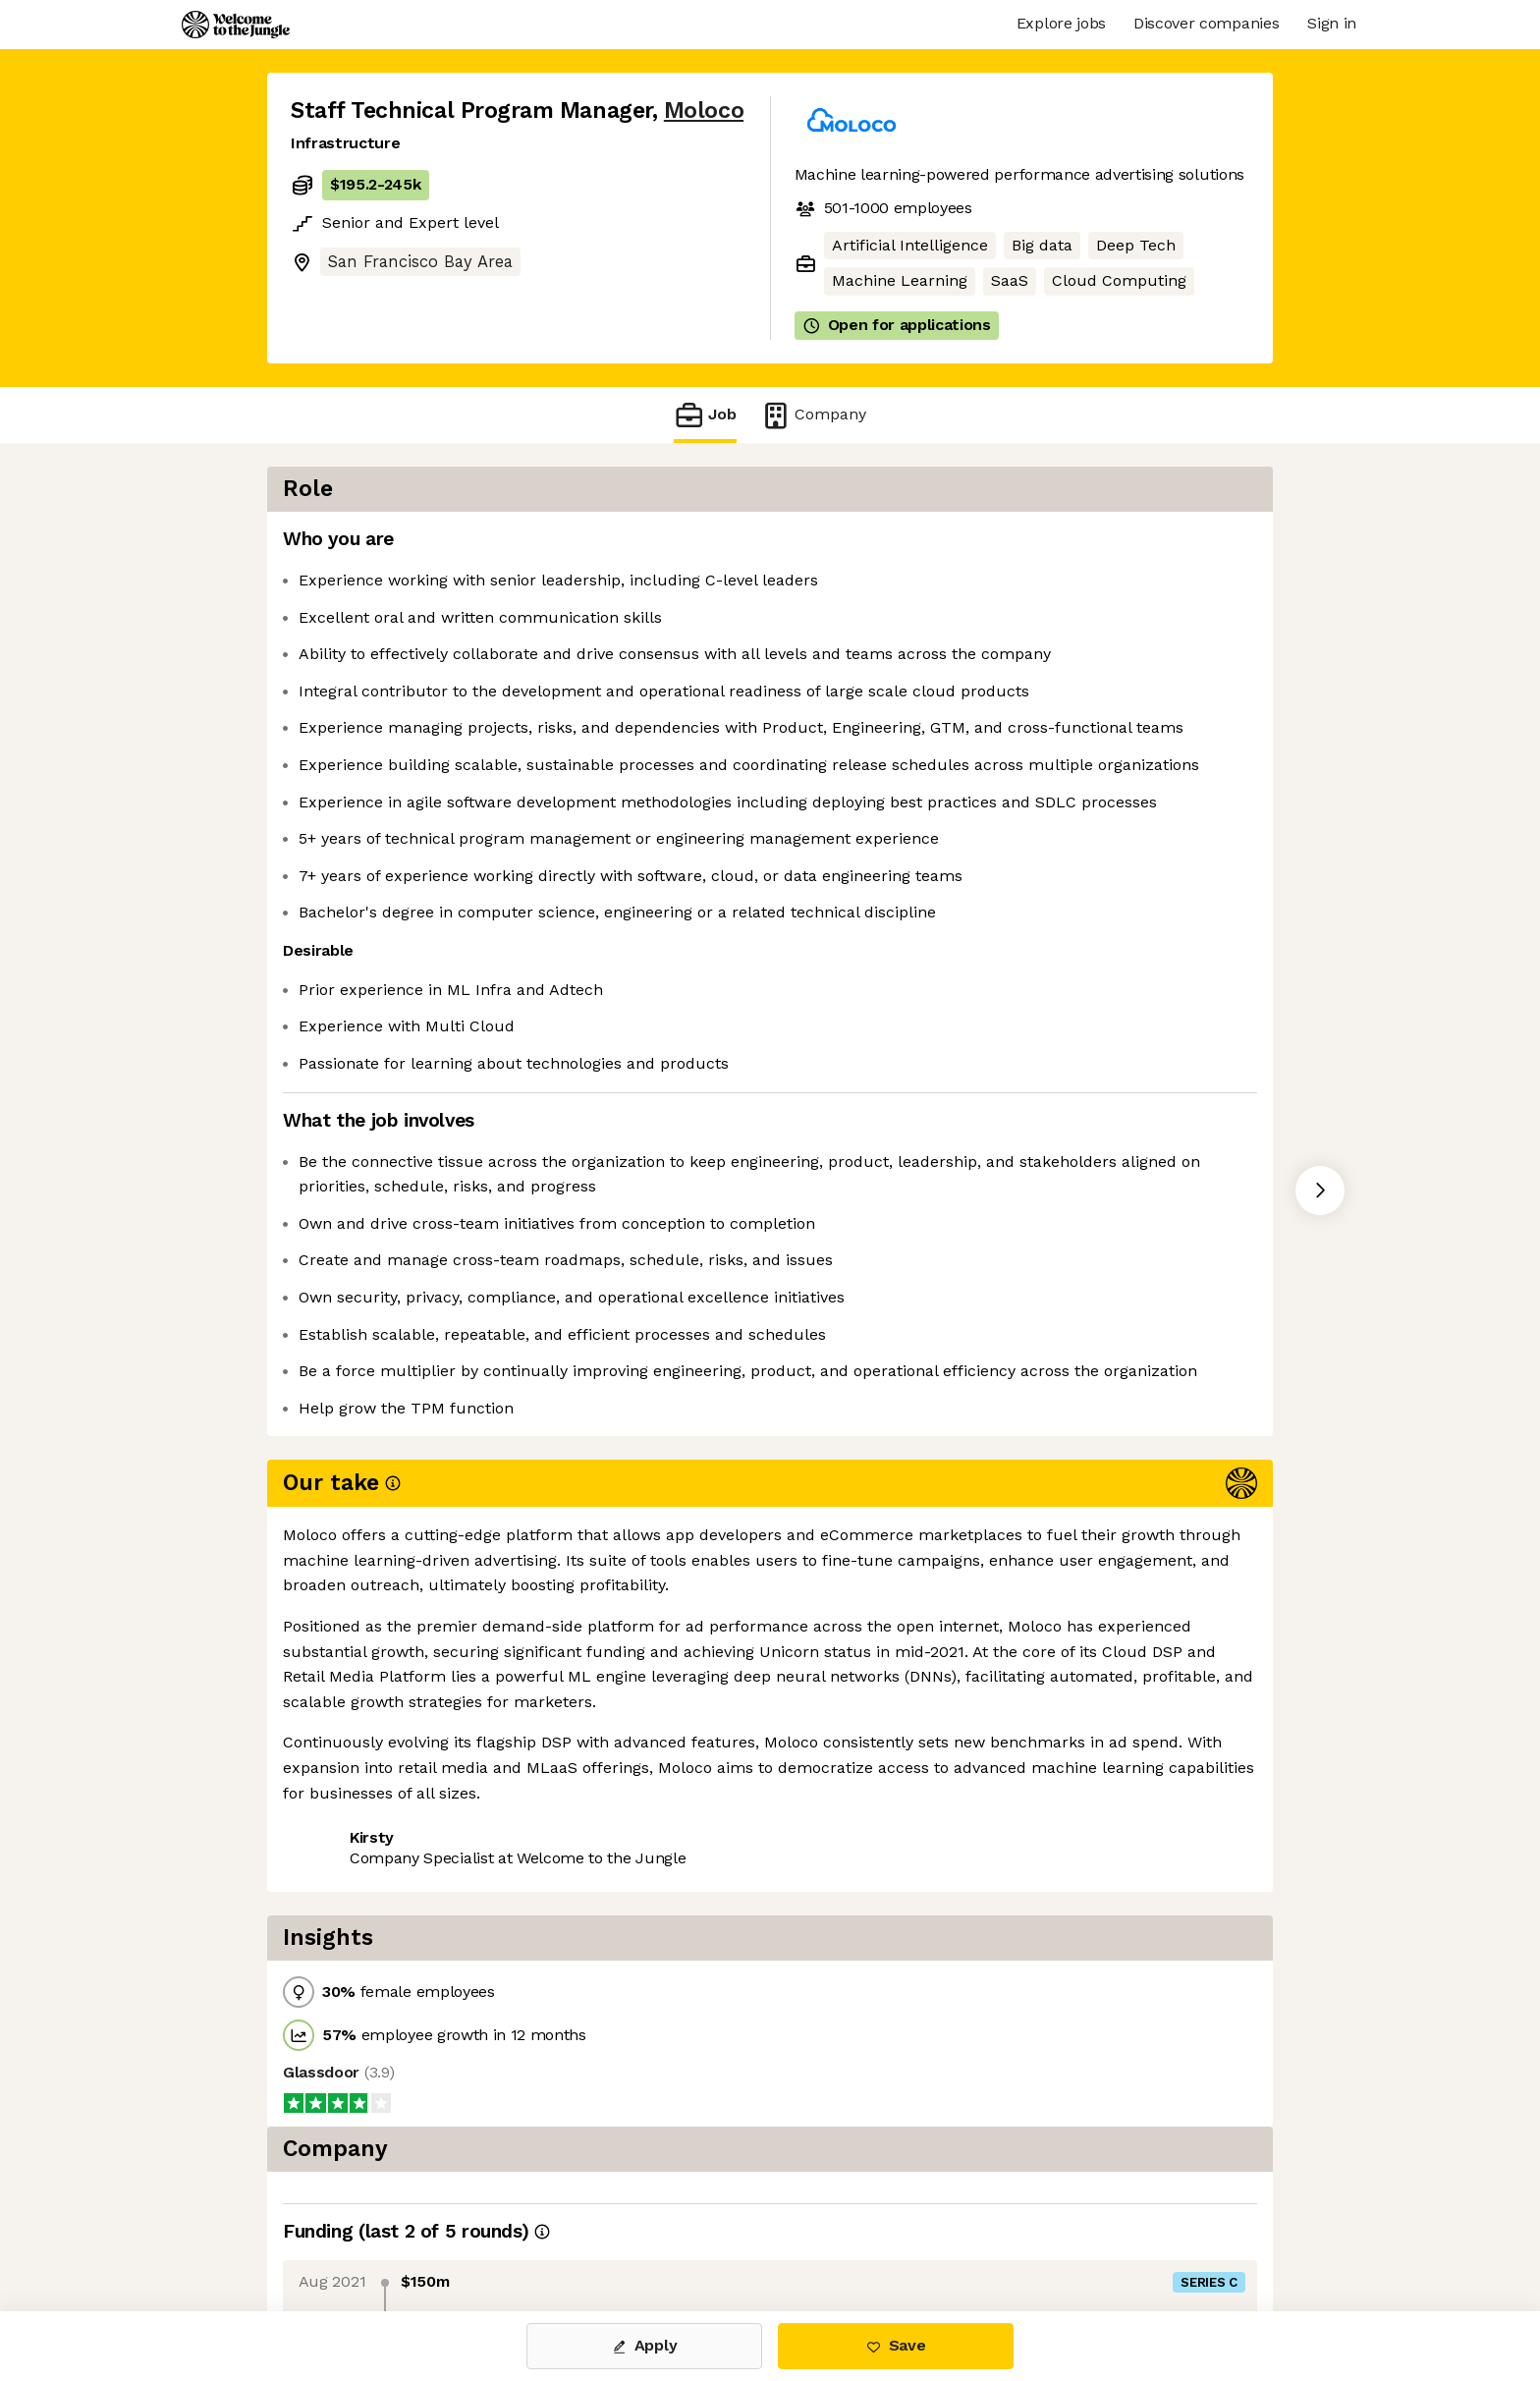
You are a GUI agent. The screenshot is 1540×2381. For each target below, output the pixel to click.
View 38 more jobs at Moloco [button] (538, 1912)
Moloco (703, 110)
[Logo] (236, 24)
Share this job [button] (345, 1912)
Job (705, 415)
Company (813, 415)
